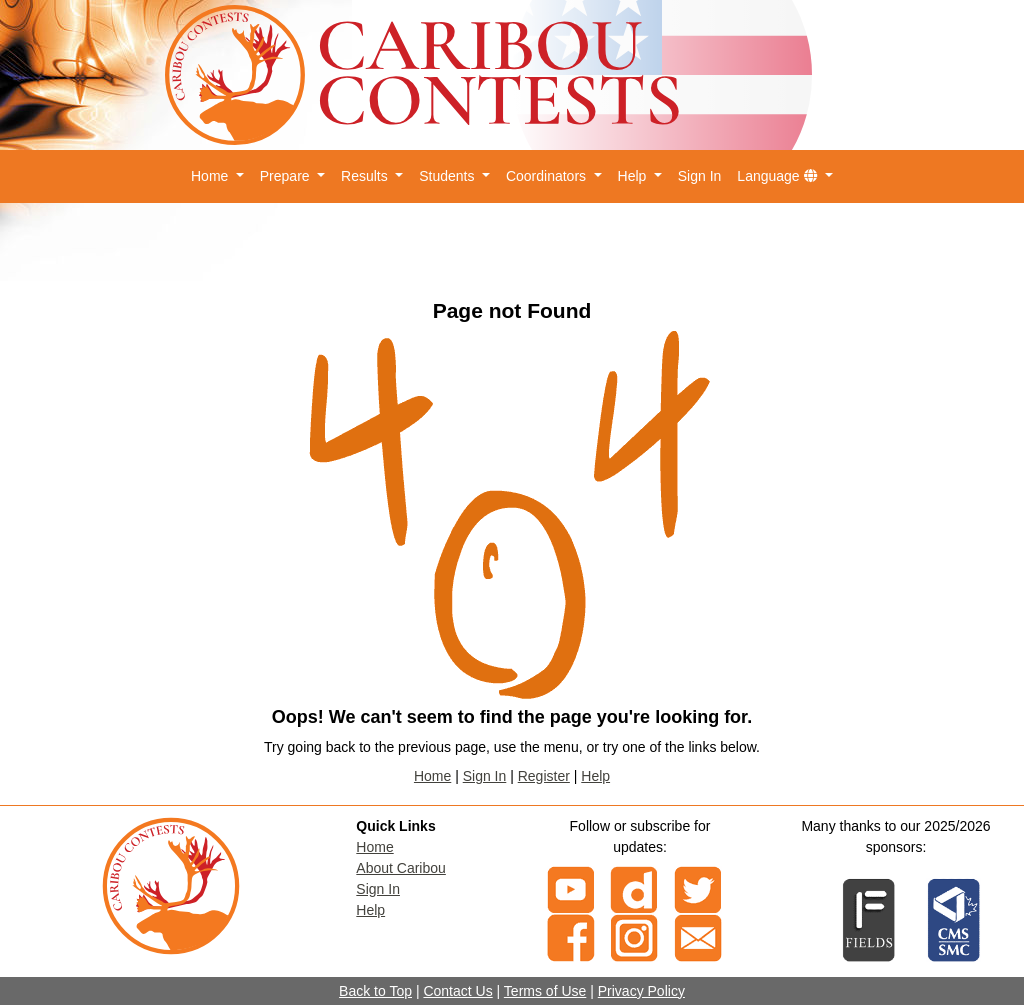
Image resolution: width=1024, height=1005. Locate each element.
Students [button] (448, 176)
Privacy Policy (641, 991)
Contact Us (457, 991)
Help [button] (634, 176)
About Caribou (401, 868)
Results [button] (366, 176)
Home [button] (211, 176)
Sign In (700, 176)
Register (544, 776)
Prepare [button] (287, 176)
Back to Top (375, 991)
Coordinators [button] (548, 176)
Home (432, 776)
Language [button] (779, 176)
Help (595, 776)
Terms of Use (545, 991)
